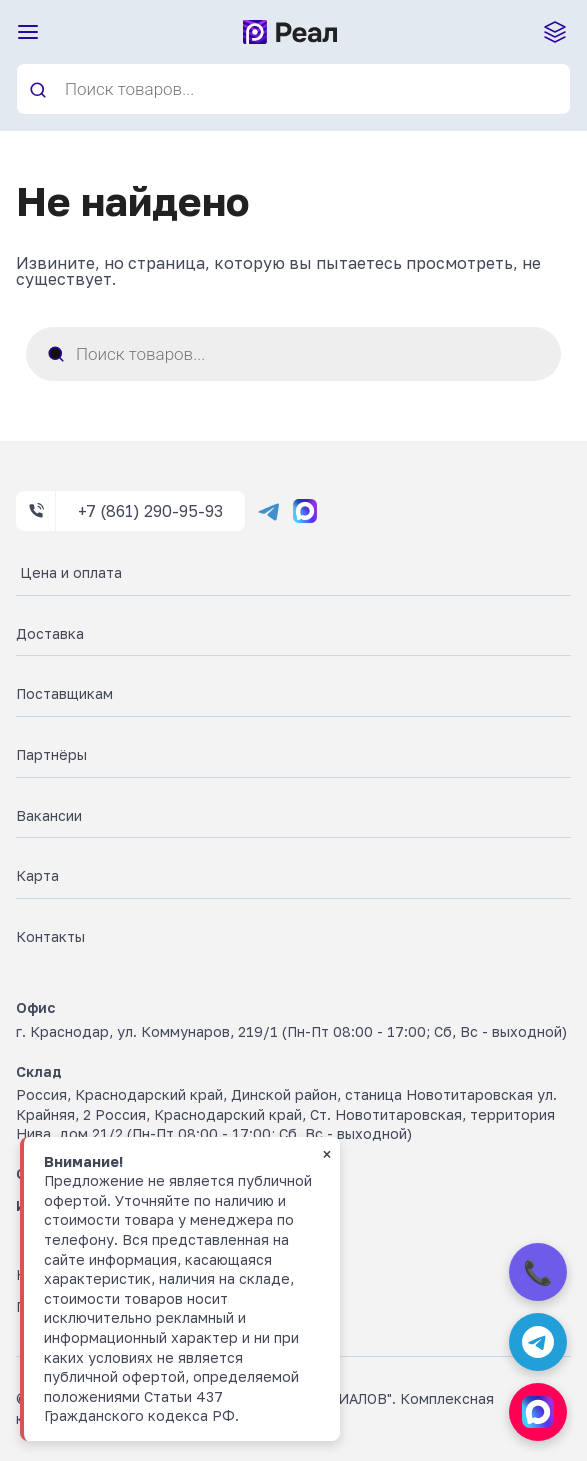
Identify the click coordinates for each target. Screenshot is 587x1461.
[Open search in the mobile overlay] (293, 89)
